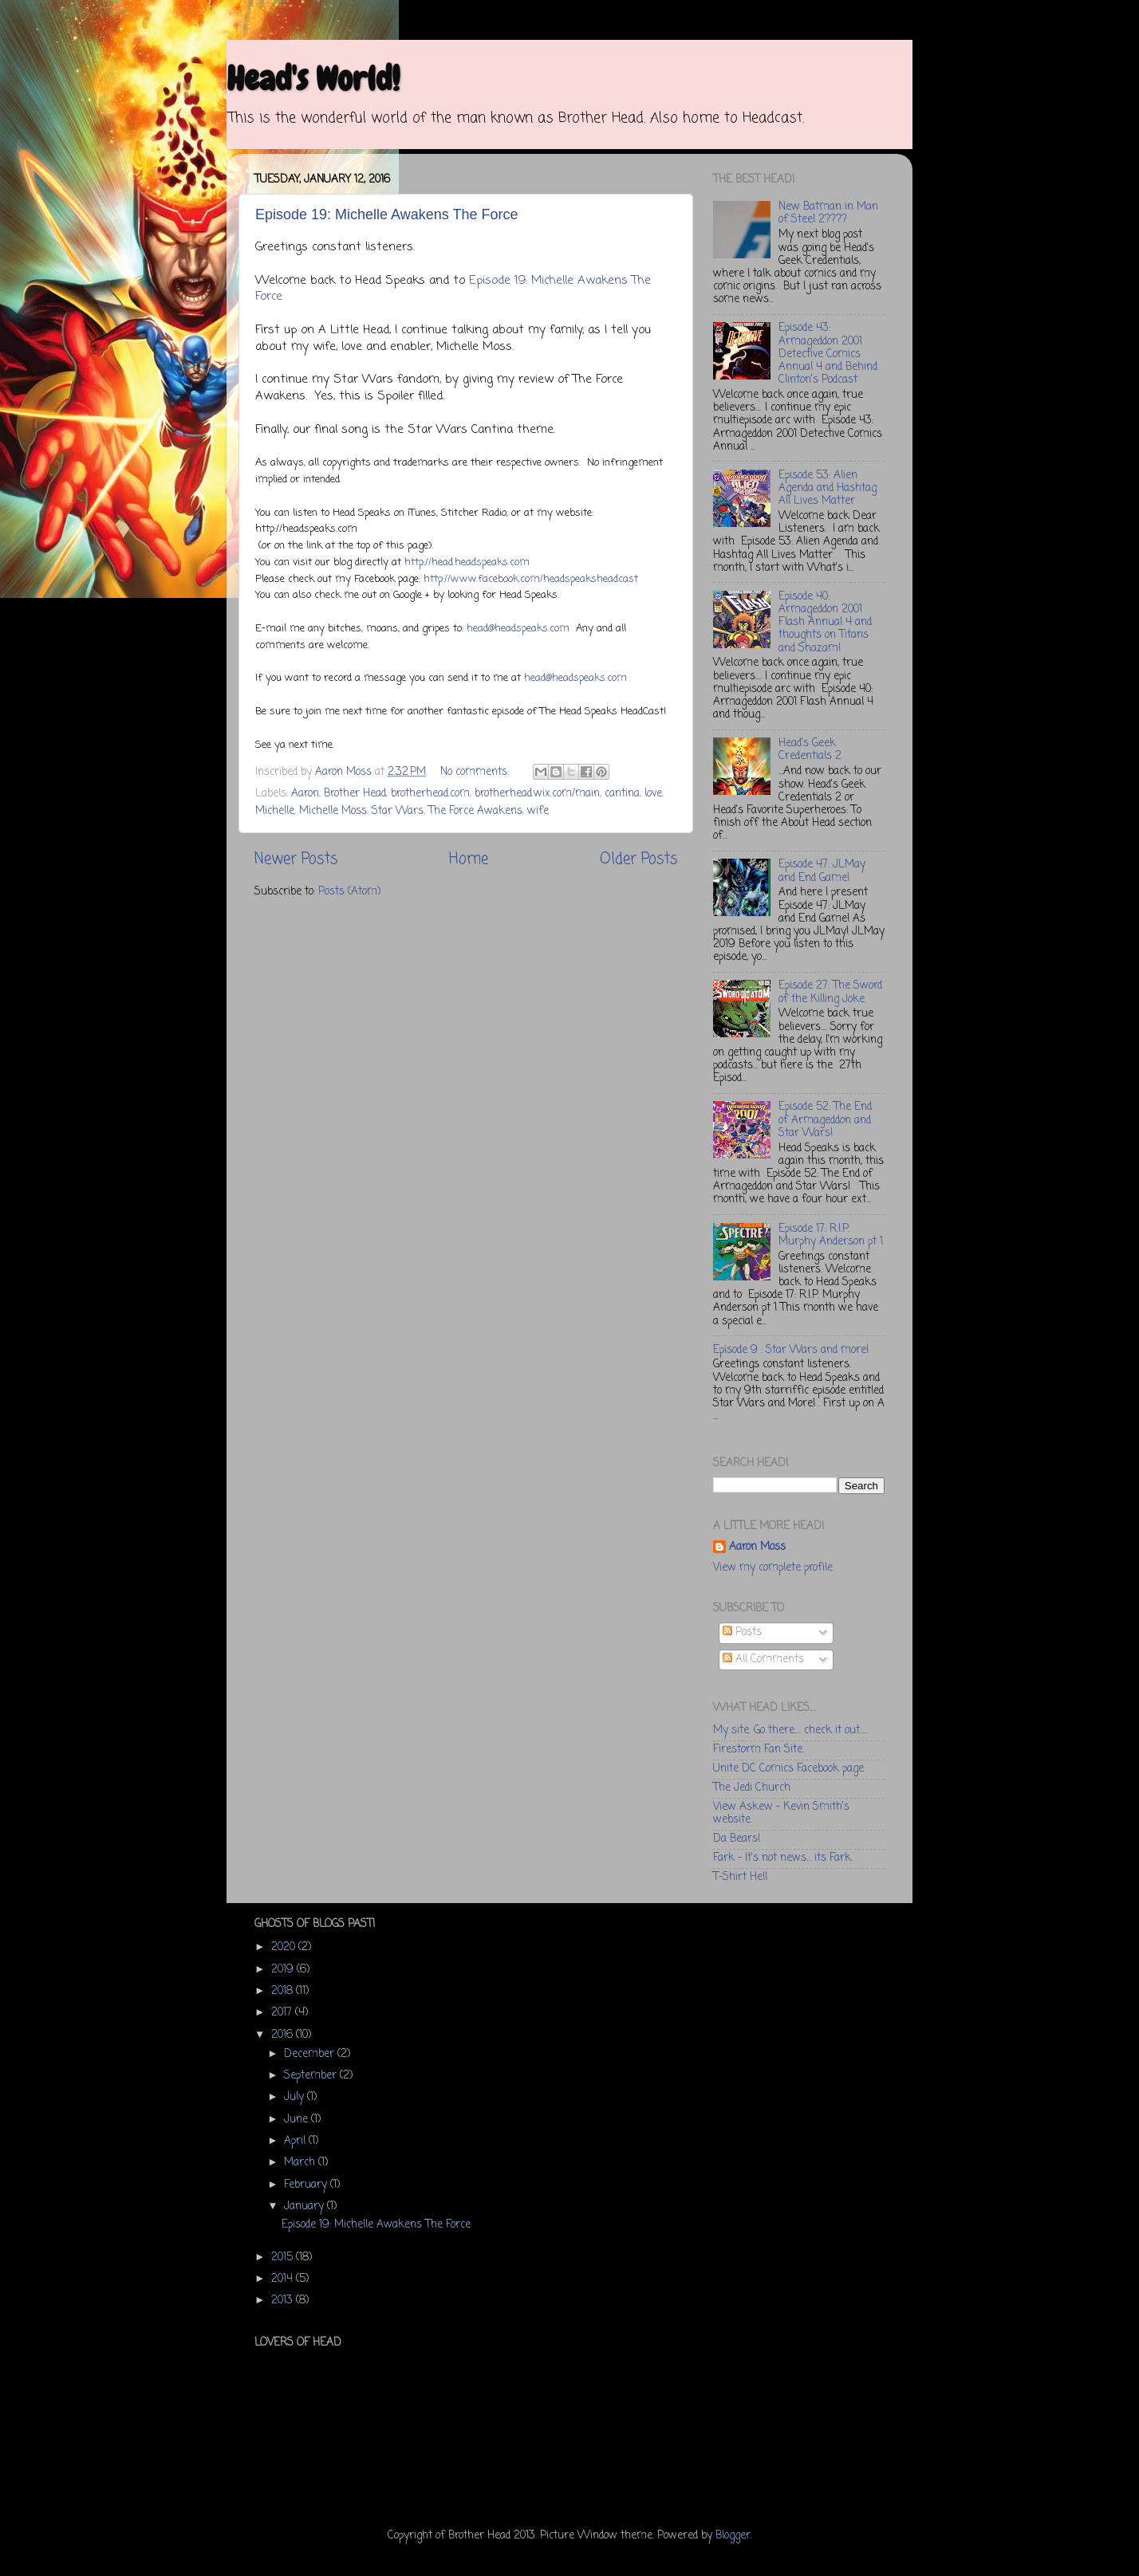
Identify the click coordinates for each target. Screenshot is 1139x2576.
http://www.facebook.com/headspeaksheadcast (531, 579)
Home (468, 859)
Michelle (274, 811)
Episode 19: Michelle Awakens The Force (386, 214)
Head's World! (313, 78)
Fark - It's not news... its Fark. (783, 1858)
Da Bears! (736, 1839)
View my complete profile (773, 1567)
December (310, 2054)
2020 (284, 1947)
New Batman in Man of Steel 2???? (828, 213)
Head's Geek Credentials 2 (809, 750)
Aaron (305, 793)
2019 (284, 1969)
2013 (283, 2300)
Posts (742, 1632)
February (307, 2185)
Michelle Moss (333, 811)
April (296, 2141)
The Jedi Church (751, 1788)
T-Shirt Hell (740, 1877)
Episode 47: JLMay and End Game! (821, 871)
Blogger (733, 2535)
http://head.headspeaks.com (467, 562)
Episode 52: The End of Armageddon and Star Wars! (825, 1120)
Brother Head (355, 793)
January (305, 2206)
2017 (283, 2012)
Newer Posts (295, 859)
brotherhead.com (430, 793)
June (297, 2119)
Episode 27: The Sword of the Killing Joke (830, 992)
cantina (622, 793)
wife (538, 811)
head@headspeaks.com (518, 628)
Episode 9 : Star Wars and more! (791, 1350)
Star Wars (398, 811)
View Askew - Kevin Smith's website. (781, 1813)
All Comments (763, 1659)
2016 (283, 2035)
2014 (283, 2279)
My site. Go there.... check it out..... (790, 1730)
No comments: (476, 772)
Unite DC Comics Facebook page (788, 1768)
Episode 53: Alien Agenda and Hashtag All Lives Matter (827, 488)
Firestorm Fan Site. (758, 1749)
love (653, 793)
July (295, 2097)
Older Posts (638, 859)
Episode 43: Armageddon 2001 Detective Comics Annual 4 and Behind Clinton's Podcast (827, 354)
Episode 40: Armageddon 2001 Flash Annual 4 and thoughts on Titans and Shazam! (825, 622)
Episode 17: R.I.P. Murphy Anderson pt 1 (830, 1235)
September (312, 2075)
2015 (283, 2257)
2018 (283, 1991)
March (301, 2162)
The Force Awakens (475, 811)
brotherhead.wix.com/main (537, 793)
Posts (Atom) (349, 891)
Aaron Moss (757, 1547)
